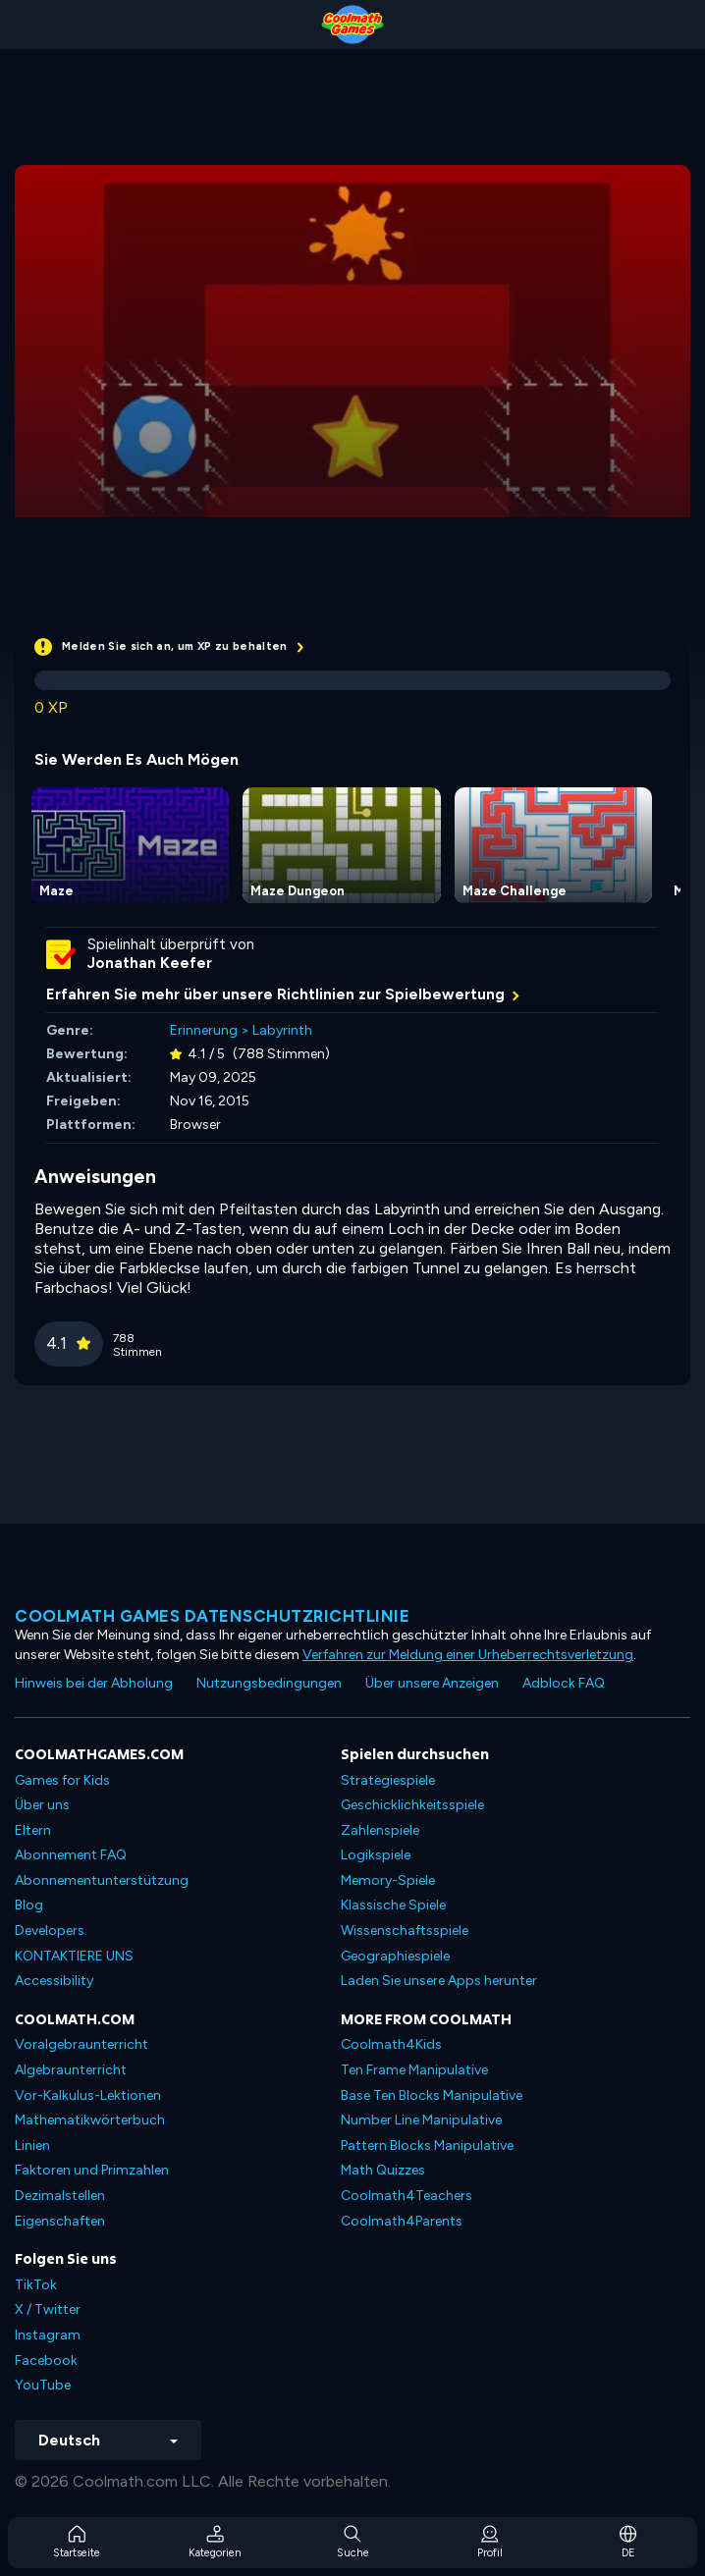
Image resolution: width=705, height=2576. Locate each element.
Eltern (33, 1830)
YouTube (43, 2385)
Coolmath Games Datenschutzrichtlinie (212, 1616)
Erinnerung (204, 1030)
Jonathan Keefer (149, 963)
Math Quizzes (383, 2170)
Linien (32, 2145)
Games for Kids (62, 1780)
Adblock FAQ (563, 1683)
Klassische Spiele (393, 1905)
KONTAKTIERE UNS (74, 1956)
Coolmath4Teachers (406, 2195)
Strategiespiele (388, 1780)
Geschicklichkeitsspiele (412, 1805)
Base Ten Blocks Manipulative (431, 2095)
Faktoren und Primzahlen (92, 2170)
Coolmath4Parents (401, 2221)
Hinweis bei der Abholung (94, 1683)
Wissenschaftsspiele (404, 1930)
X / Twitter (48, 2309)
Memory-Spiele (388, 1880)
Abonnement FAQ (71, 1855)
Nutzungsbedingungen (269, 1683)
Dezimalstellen (60, 2195)
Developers (49, 1930)
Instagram (48, 2335)
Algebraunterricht (71, 2070)
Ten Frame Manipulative (414, 2070)
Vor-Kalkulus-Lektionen (88, 2095)
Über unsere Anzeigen (432, 1683)
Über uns (42, 1805)
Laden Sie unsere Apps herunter (439, 1980)
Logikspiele (375, 1855)
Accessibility (54, 1980)
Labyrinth (282, 1030)
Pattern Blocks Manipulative (427, 2145)
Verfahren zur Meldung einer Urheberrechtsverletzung (467, 1654)
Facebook (46, 2360)
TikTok (36, 2285)
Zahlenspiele (380, 1830)
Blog (29, 1905)
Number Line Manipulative (421, 2120)
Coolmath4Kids (391, 2044)
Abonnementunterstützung (102, 1880)
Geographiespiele (395, 1956)
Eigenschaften (60, 2221)
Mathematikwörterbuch (90, 2120)
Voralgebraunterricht (81, 2044)
